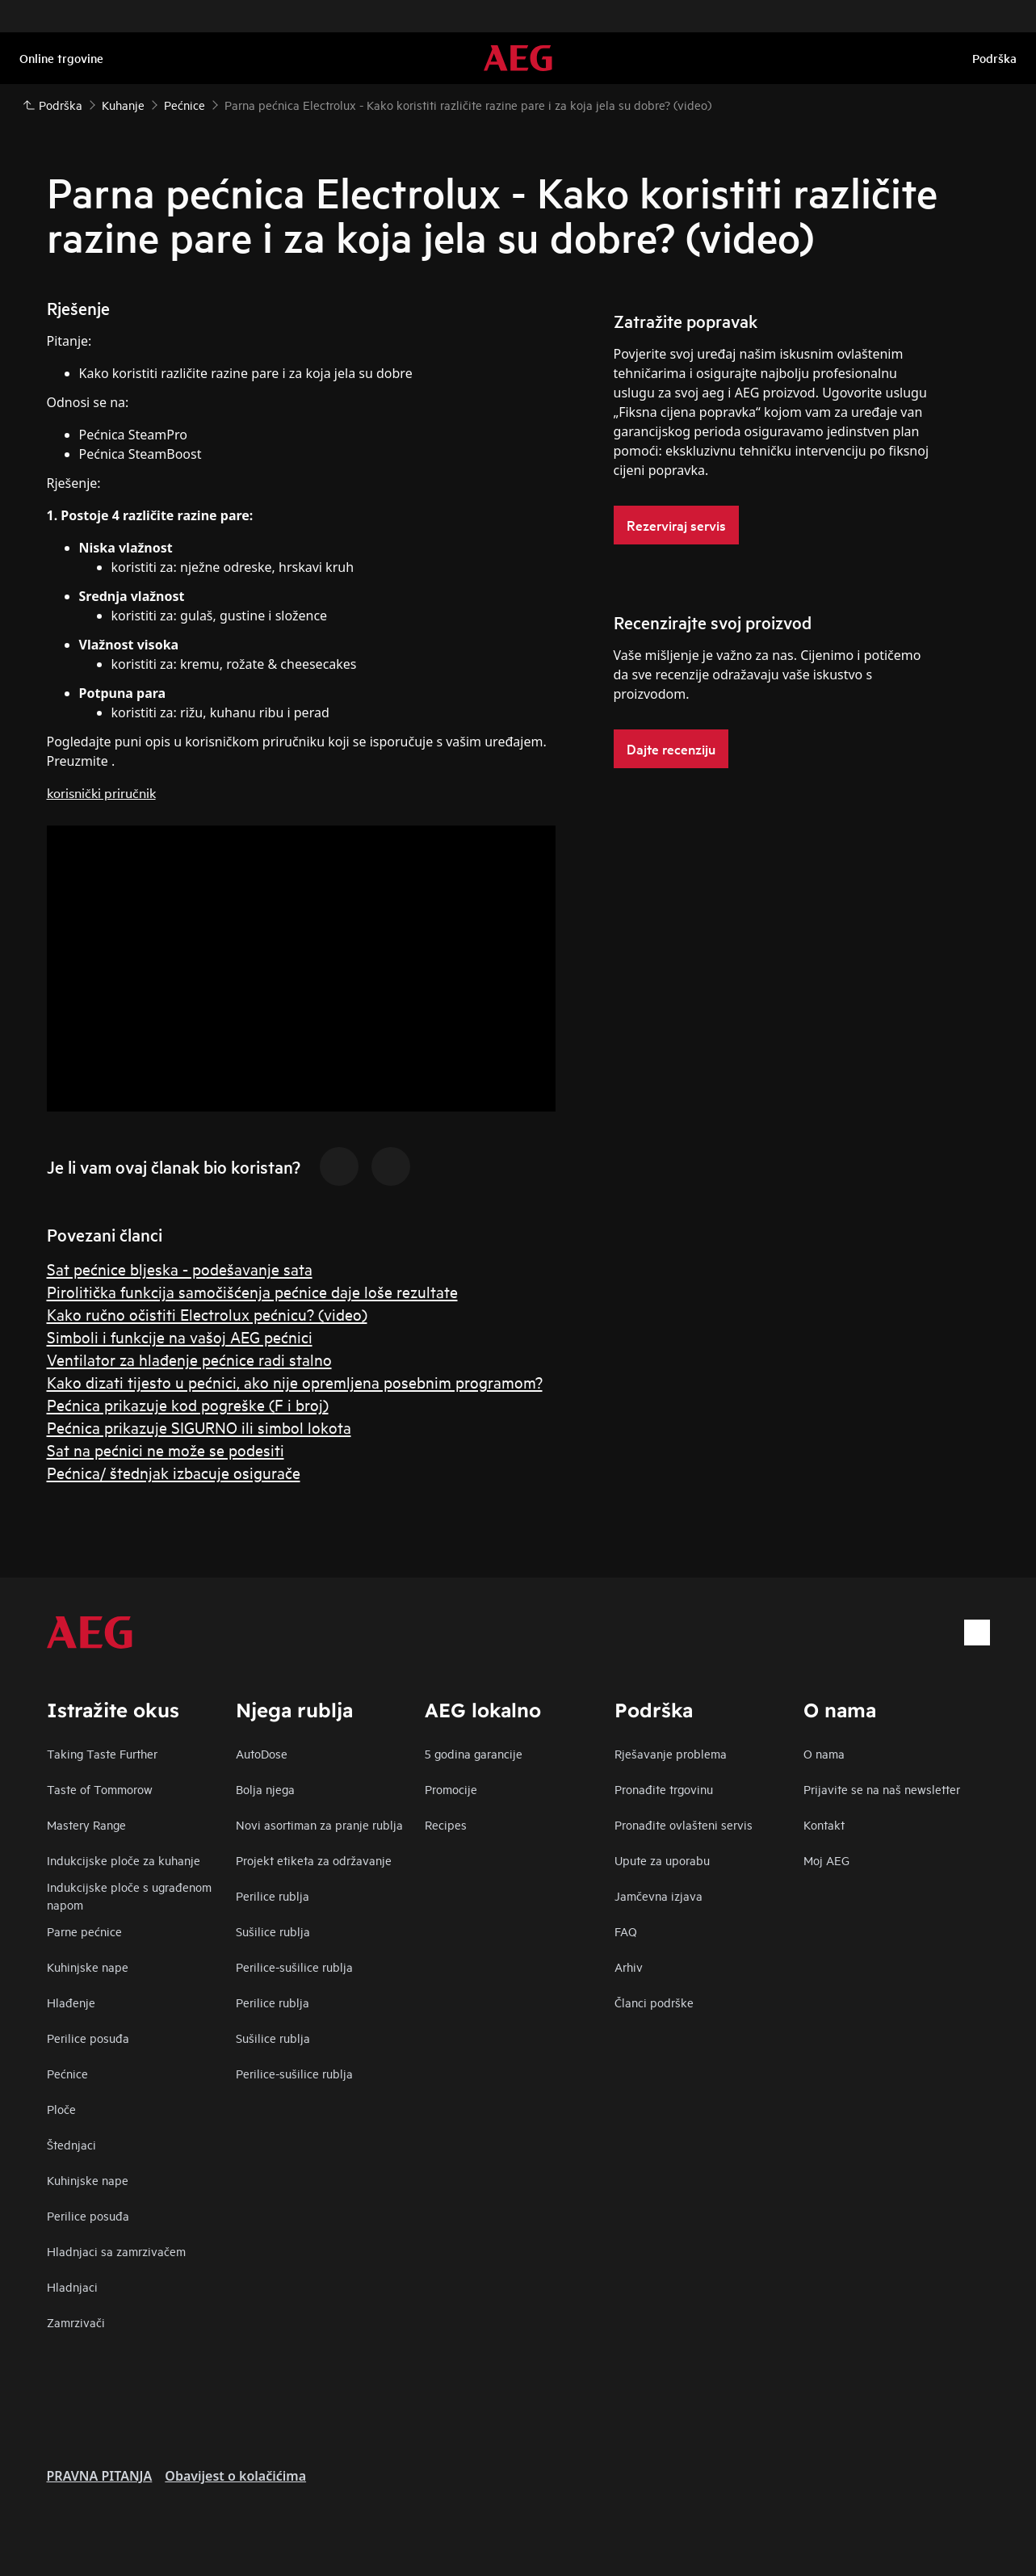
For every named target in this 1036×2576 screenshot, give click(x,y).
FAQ (625, 1931)
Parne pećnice (84, 1931)
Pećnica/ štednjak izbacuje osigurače (173, 1472)
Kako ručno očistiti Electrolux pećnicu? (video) (207, 1314)
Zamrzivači (76, 2322)
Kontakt (824, 1824)
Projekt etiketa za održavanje (314, 1860)
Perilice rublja (272, 1895)
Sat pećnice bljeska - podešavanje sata (179, 1269)
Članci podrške (654, 2002)
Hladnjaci (72, 2286)
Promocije (451, 1788)
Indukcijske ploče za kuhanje (123, 1860)
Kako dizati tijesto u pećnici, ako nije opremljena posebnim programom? (295, 1382)
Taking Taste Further (102, 1753)
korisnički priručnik (101, 792)
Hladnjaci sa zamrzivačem (116, 2251)
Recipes (446, 1824)
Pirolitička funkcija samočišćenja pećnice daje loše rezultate (252, 1291)
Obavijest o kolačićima (235, 2476)
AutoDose (261, 1753)
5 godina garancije (473, 1753)
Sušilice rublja (273, 1931)
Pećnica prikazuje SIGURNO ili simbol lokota (199, 1427)
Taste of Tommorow (100, 1788)
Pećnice (67, 2073)
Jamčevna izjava (658, 1895)
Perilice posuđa (88, 2037)
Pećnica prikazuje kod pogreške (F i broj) (188, 1404)
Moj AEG (826, 1860)
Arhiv (628, 1966)
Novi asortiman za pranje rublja (319, 1824)
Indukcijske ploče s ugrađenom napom (129, 1895)
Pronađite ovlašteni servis (683, 1824)
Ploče (61, 2108)
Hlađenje (71, 2002)
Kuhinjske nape (87, 1966)
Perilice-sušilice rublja (294, 1966)
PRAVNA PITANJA (100, 2476)
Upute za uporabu (662, 1860)
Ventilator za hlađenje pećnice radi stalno (189, 1359)
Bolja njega (265, 1788)
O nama (824, 1753)
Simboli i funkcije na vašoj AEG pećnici (179, 1336)
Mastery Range (86, 1824)
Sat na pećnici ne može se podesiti (165, 1449)
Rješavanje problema (670, 1753)
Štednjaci (71, 2144)
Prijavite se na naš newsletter (881, 1788)
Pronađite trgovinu (663, 1788)
